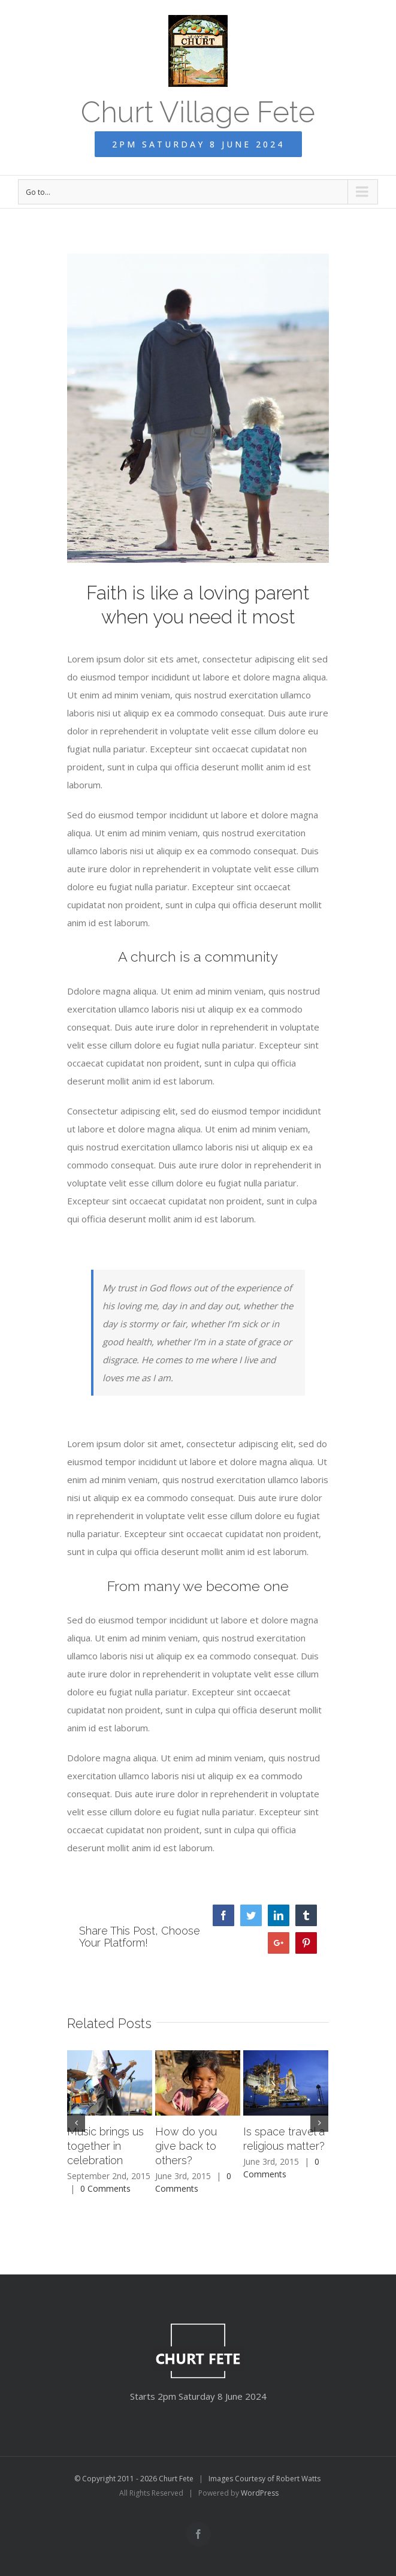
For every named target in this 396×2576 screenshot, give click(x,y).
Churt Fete (176, 2478)
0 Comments (105, 2188)
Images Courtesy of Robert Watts (264, 2478)
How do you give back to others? (186, 2146)
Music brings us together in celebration (105, 2146)
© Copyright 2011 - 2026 (116, 2478)
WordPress (260, 2493)
